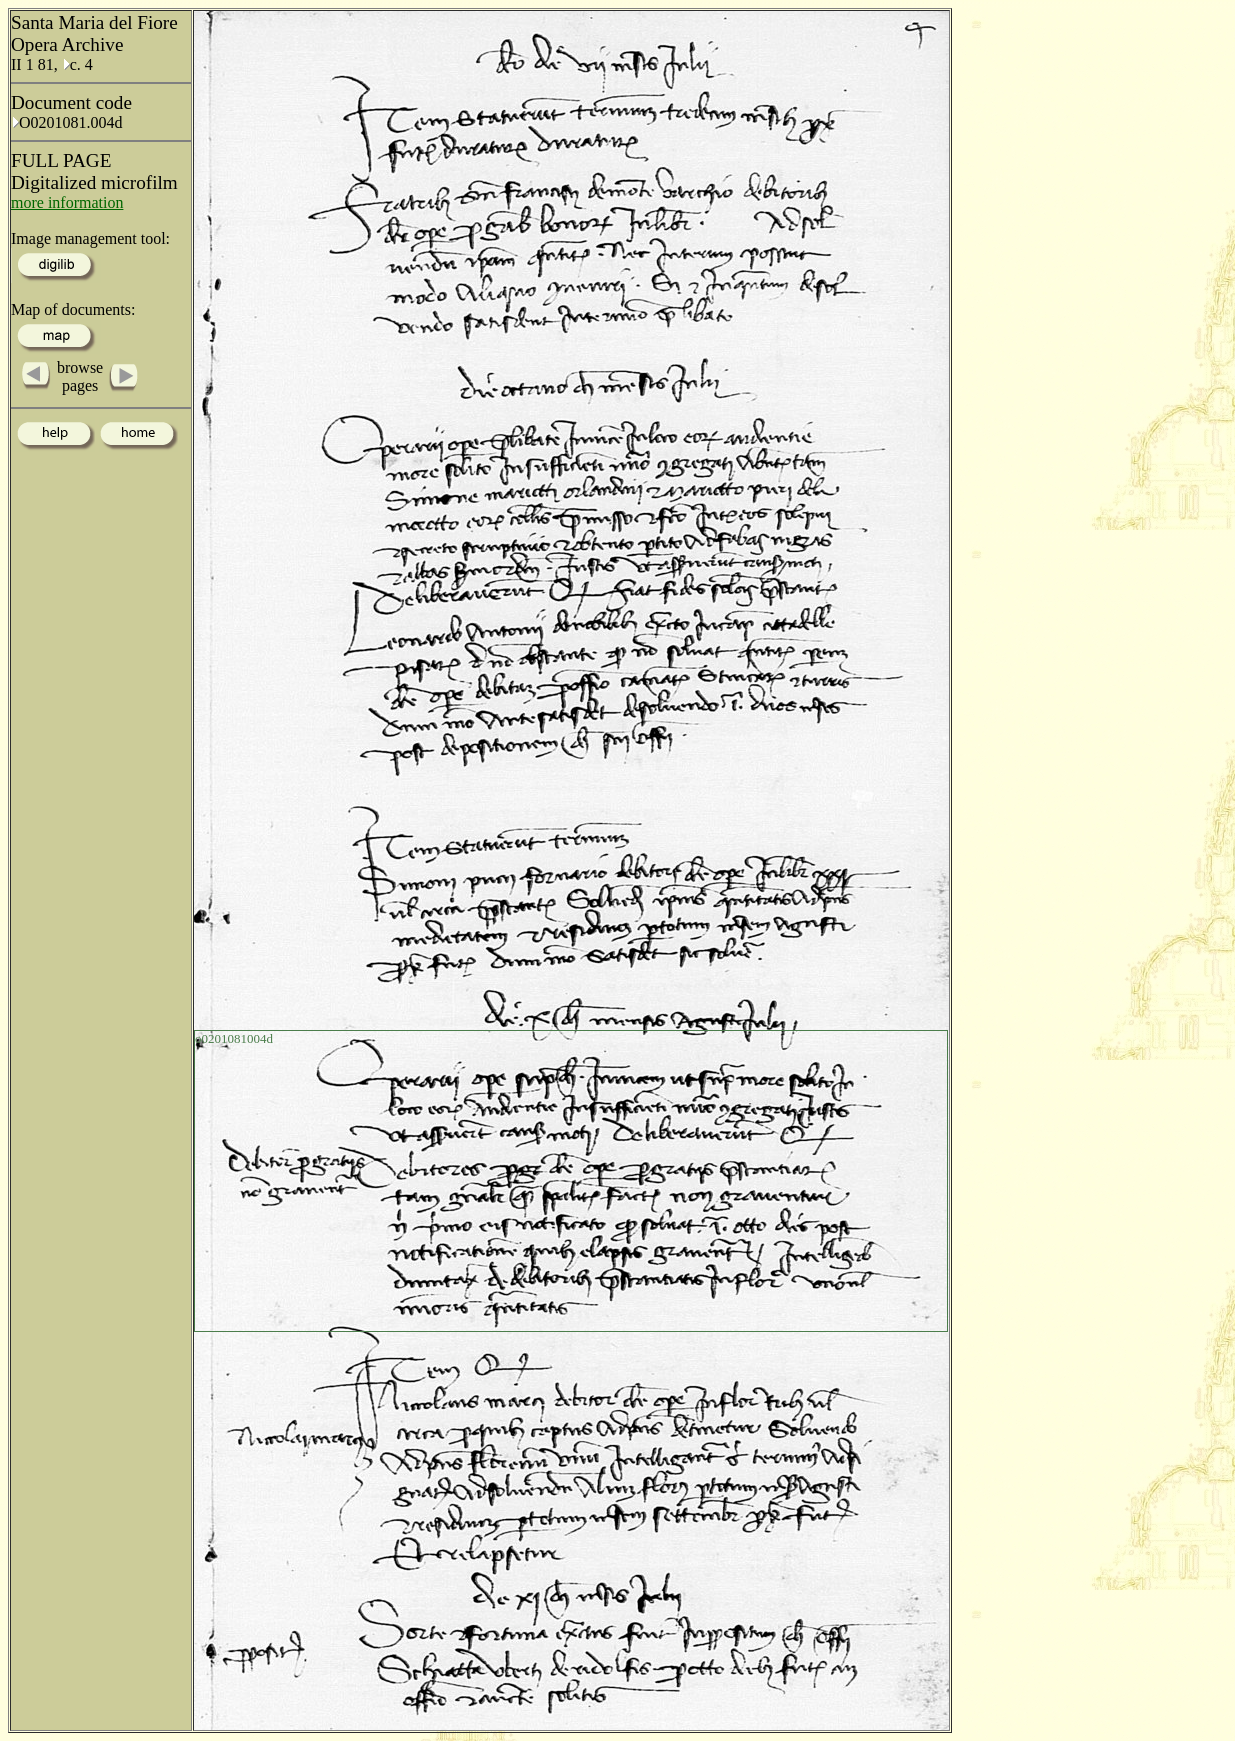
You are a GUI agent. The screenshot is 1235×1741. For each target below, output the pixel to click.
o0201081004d (234, 1038)
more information (67, 202)
